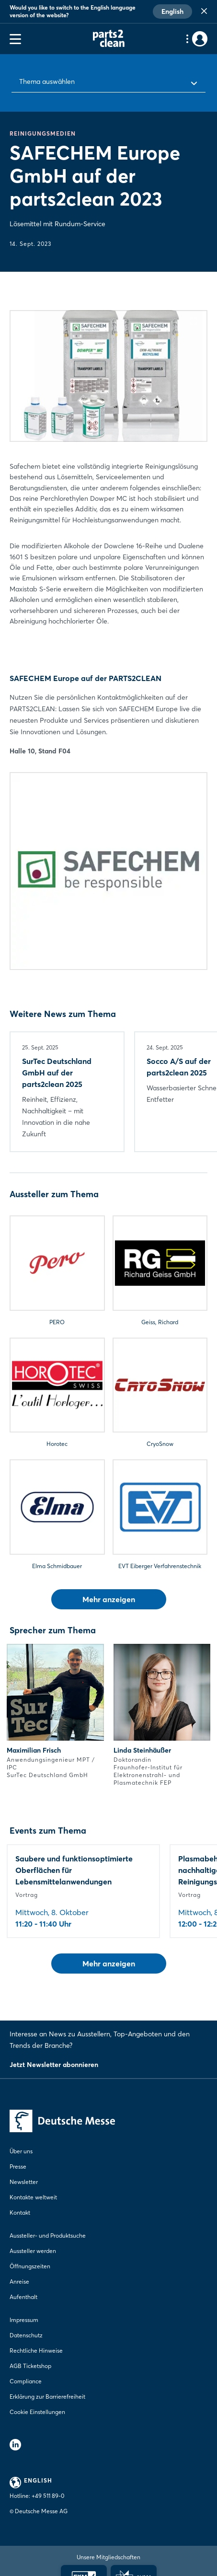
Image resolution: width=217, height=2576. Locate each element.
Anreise (19, 2281)
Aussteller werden (33, 2250)
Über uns (21, 2151)
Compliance (26, 2381)
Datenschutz (26, 2335)
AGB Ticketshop (30, 2365)
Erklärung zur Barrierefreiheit (47, 2396)
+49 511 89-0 (48, 2495)
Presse (18, 2166)
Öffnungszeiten (30, 2266)
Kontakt (20, 2212)
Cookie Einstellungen (37, 2411)
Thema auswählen (47, 81)
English (172, 11)
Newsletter (24, 2181)
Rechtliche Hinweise (36, 2350)
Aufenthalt (23, 2296)
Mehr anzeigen (108, 1599)
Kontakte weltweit (33, 2197)
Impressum (24, 2319)
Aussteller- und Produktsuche (48, 2235)
